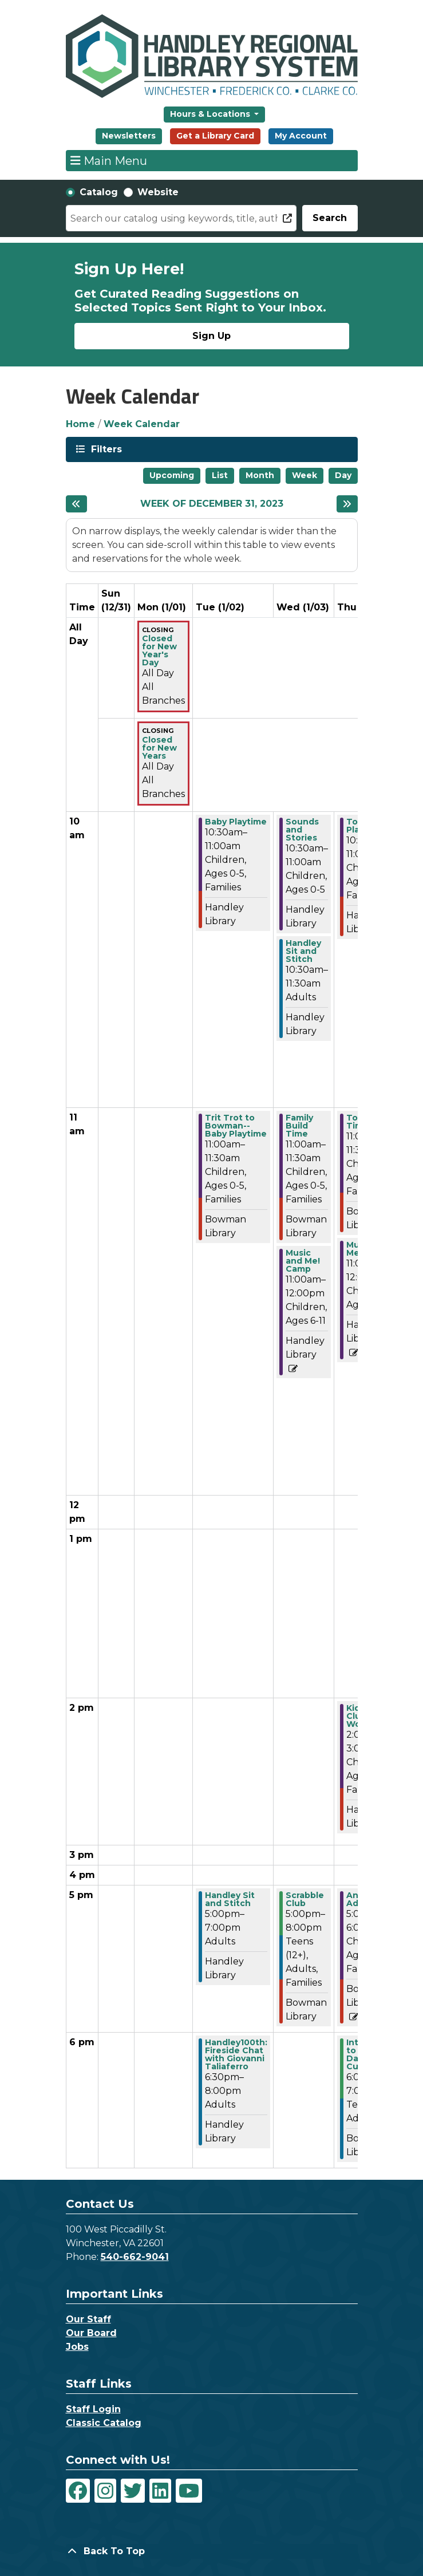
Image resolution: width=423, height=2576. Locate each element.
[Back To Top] (212, 2551)
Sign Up (211, 335)
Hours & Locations (211, 114)
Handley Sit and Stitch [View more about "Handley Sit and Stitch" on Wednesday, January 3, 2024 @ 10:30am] (303, 951)
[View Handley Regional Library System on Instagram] (105, 2491)
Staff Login (93, 2409)
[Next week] (347, 503)
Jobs (77, 2346)
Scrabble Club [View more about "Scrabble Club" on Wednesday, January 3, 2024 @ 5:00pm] (305, 1899)
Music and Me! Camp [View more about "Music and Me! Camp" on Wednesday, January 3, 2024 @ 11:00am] (303, 1261)
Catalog (99, 192)
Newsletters (129, 136)
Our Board (91, 2333)
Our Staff (88, 2319)
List (220, 475)
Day (343, 475)
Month (260, 475)
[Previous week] (76, 503)
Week (304, 475)
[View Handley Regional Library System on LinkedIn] (160, 2491)
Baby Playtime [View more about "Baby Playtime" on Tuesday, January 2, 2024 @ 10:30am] (236, 822)
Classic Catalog (103, 2422)
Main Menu (108, 160)
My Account (301, 136)
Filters (105, 449)
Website (158, 192)
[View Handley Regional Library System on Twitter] (133, 2491)
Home (80, 424)
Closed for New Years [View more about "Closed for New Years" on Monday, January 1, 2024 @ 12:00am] (159, 748)
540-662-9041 (135, 2256)
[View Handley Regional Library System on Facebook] (78, 2491)
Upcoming (171, 475)
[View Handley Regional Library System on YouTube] (189, 2491)
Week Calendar (142, 424)
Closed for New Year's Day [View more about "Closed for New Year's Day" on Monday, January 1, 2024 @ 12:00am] (159, 650)
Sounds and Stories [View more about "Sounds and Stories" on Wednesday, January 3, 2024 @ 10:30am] (302, 830)
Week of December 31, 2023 (211, 503)
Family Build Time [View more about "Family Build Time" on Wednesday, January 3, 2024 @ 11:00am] (299, 1126)
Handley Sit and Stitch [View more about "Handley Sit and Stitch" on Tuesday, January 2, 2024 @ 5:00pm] (230, 1899)
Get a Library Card (215, 136)
